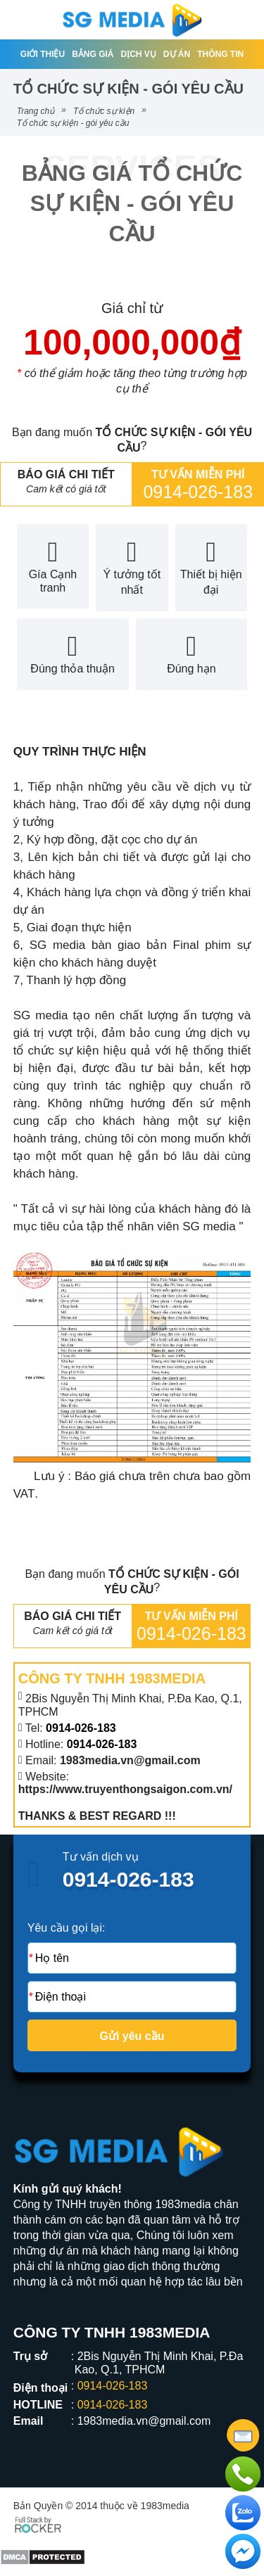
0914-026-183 (198, 492)
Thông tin (220, 54)
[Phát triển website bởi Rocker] (38, 2523)
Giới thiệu (42, 54)
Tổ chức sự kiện (103, 111)
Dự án (176, 54)
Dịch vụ (138, 54)
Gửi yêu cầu (131, 2036)
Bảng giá (92, 54)
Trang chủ (35, 111)
